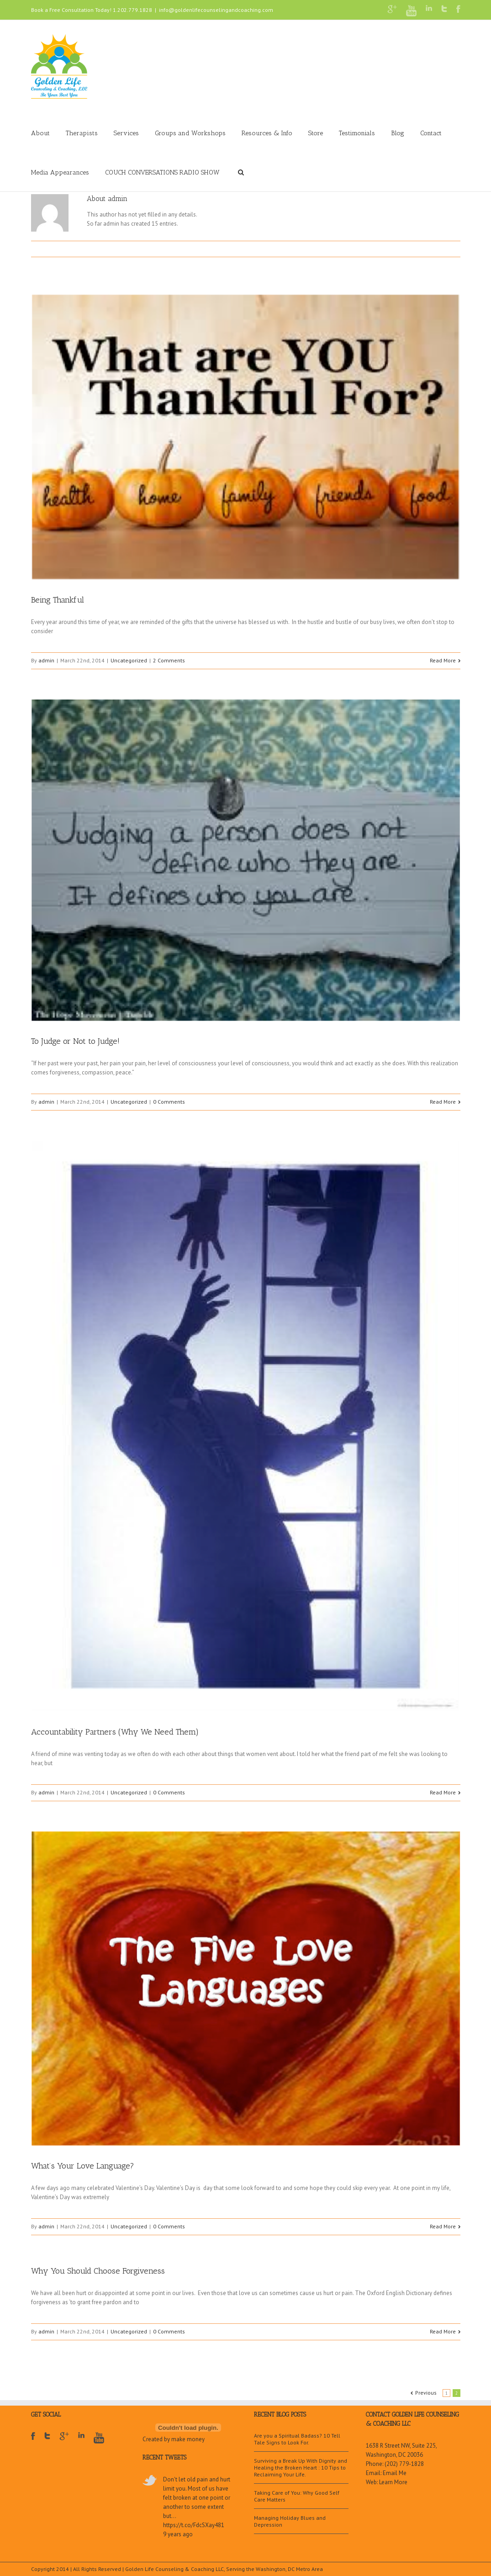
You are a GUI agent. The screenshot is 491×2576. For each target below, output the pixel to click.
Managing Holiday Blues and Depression (290, 2521)
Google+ (392, 9)
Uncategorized (129, 660)
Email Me (395, 2473)
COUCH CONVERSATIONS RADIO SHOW (162, 172)
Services (126, 133)
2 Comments (169, 660)
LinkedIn (429, 8)
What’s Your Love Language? (82, 2166)
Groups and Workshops (190, 133)
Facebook (458, 9)
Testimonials (357, 133)
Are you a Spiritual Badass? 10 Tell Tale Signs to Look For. (297, 2439)
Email (455, 249)
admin (46, 660)
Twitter (444, 8)
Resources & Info (267, 133)
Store (315, 133)
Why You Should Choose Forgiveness (98, 2271)
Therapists (82, 133)
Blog (397, 133)
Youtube (411, 10)
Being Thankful (57, 600)
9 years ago (178, 2534)
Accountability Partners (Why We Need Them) (115, 1732)
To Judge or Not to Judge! (75, 1041)
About (40, 133)
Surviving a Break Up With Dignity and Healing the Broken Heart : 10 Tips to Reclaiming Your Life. (300, 2467)
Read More (443, 660)
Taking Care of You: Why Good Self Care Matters (296, 2496)
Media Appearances (60, 172)
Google (64, 2441)
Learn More (393, 2482)
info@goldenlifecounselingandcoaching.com (216, 9)
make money (188, 2439)
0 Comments (169, 1101)
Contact (431, 133)
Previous (426, 2392)
